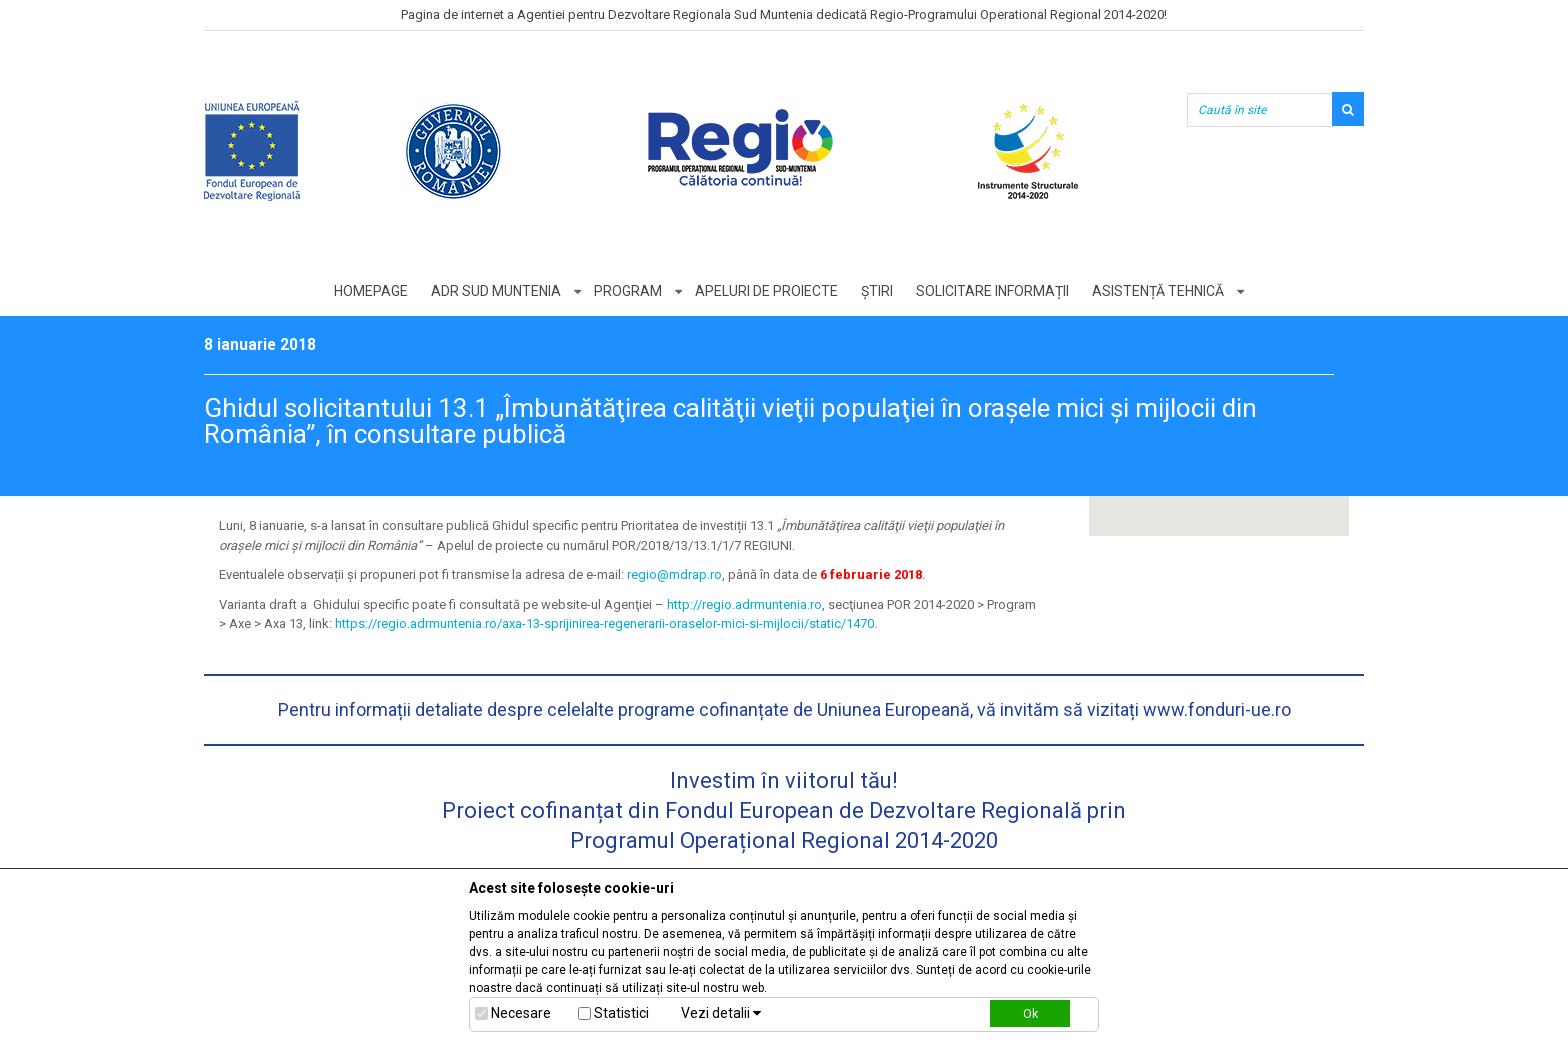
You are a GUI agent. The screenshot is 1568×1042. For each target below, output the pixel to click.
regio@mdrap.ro (674, 574)
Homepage (371, 291)
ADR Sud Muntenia (496, 291)
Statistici (621, 1013)
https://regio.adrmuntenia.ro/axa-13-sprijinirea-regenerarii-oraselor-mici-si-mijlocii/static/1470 (604, 623)
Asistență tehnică (1158, 291)
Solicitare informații (992, 291)
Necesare (521, 1013)
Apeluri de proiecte (766, 291)
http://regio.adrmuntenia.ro (744, 604)
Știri (877, 291)
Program (628, 291)
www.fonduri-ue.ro (1217, 709)
